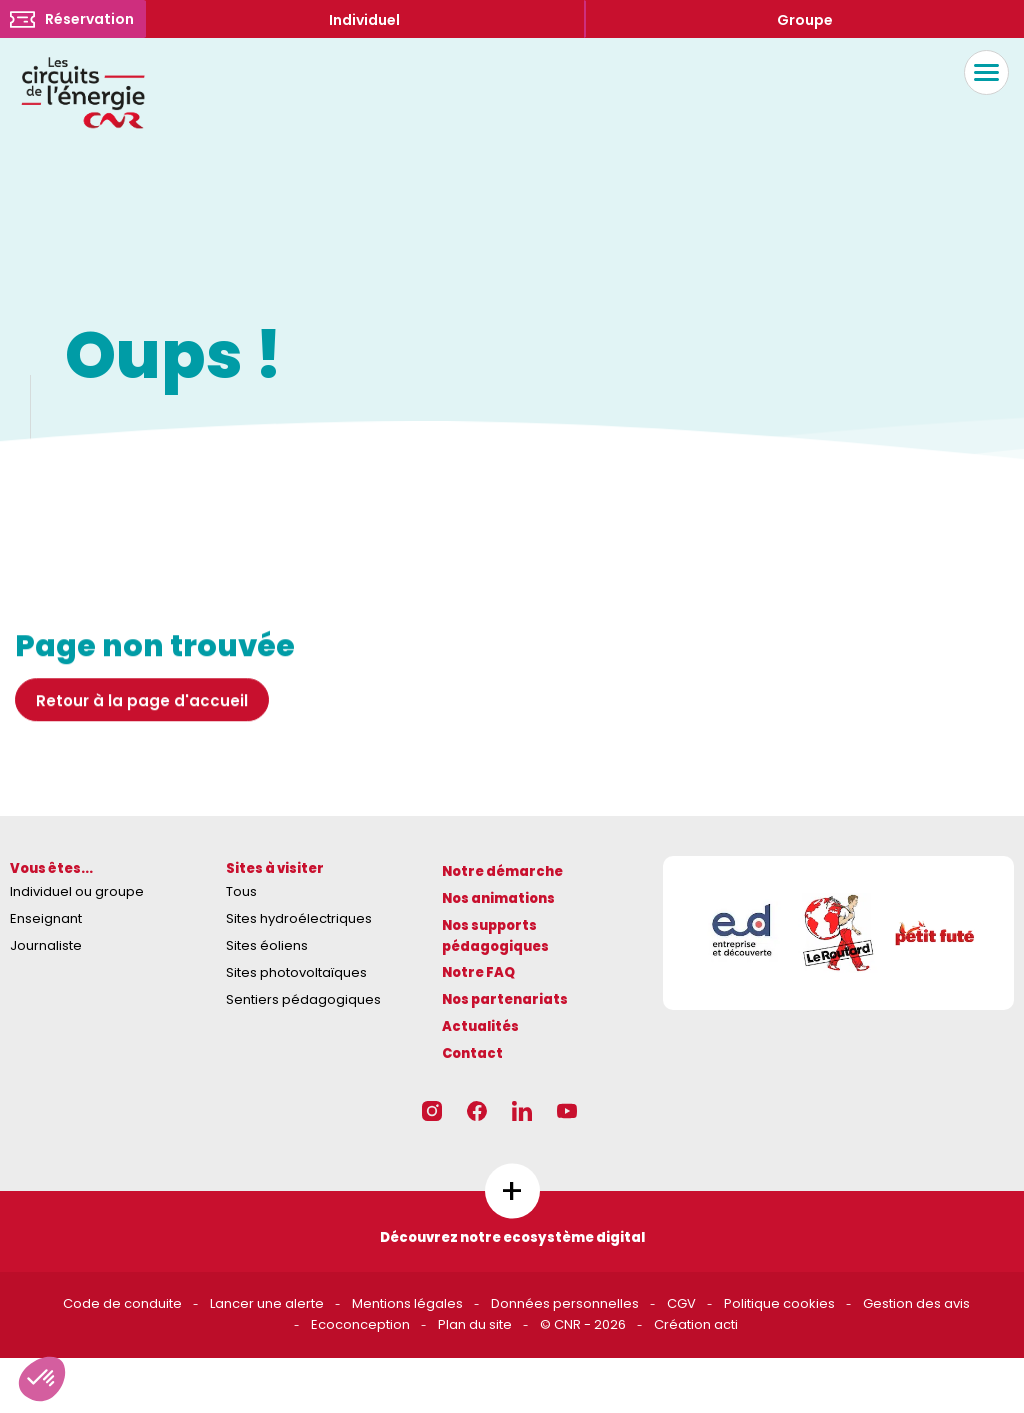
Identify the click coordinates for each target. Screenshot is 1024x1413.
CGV (681, 1303)
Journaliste (46, 945)
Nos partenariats (505, 999)
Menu (981, 72)
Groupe (805, 20)
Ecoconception (360, 1324)
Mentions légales (407, 1303)
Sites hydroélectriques (299, 918)
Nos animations (498, 898)
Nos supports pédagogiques (495, 936)
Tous (241, 891)
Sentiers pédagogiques (303, 999)
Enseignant (46, 918)
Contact (472, 1053)
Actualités (480, 1026)
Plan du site (475, 1324)
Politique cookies (779, 1303)
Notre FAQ (478, 972)
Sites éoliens (267, 945)
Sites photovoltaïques (296, 972)
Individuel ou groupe (77, 891)
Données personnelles (565, 1303)
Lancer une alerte (267, 1303)
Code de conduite (122, 1303)
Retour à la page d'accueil (142, 706)
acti (726, 1324)
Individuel (364, 20)
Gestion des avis (916, 1303)
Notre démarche (502, 871)
